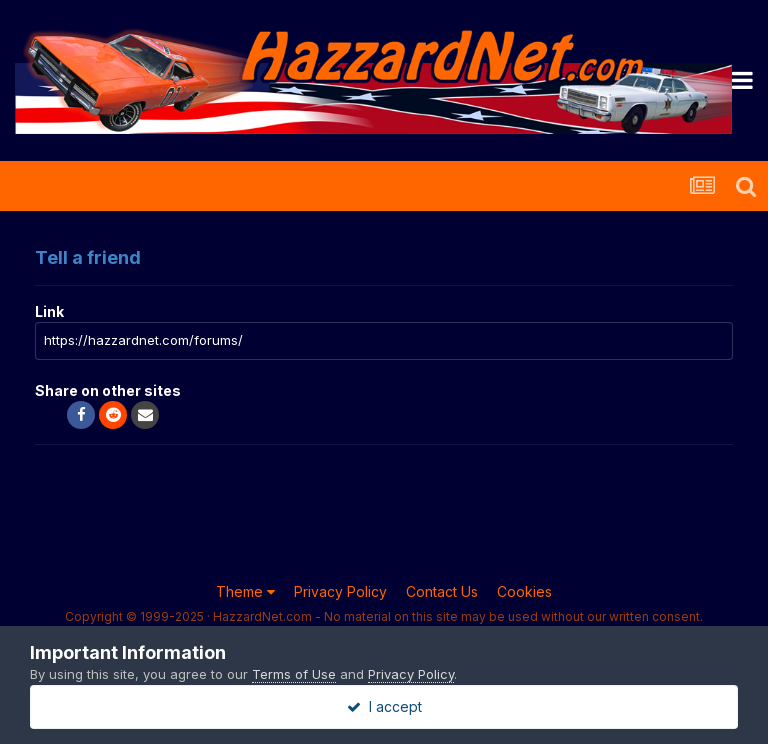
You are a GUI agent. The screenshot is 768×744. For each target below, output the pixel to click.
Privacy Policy (340, 591)
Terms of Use (294, 674)
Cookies (524, 591)
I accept (384, 706)
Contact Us (442, 591)
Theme (245, 591)
